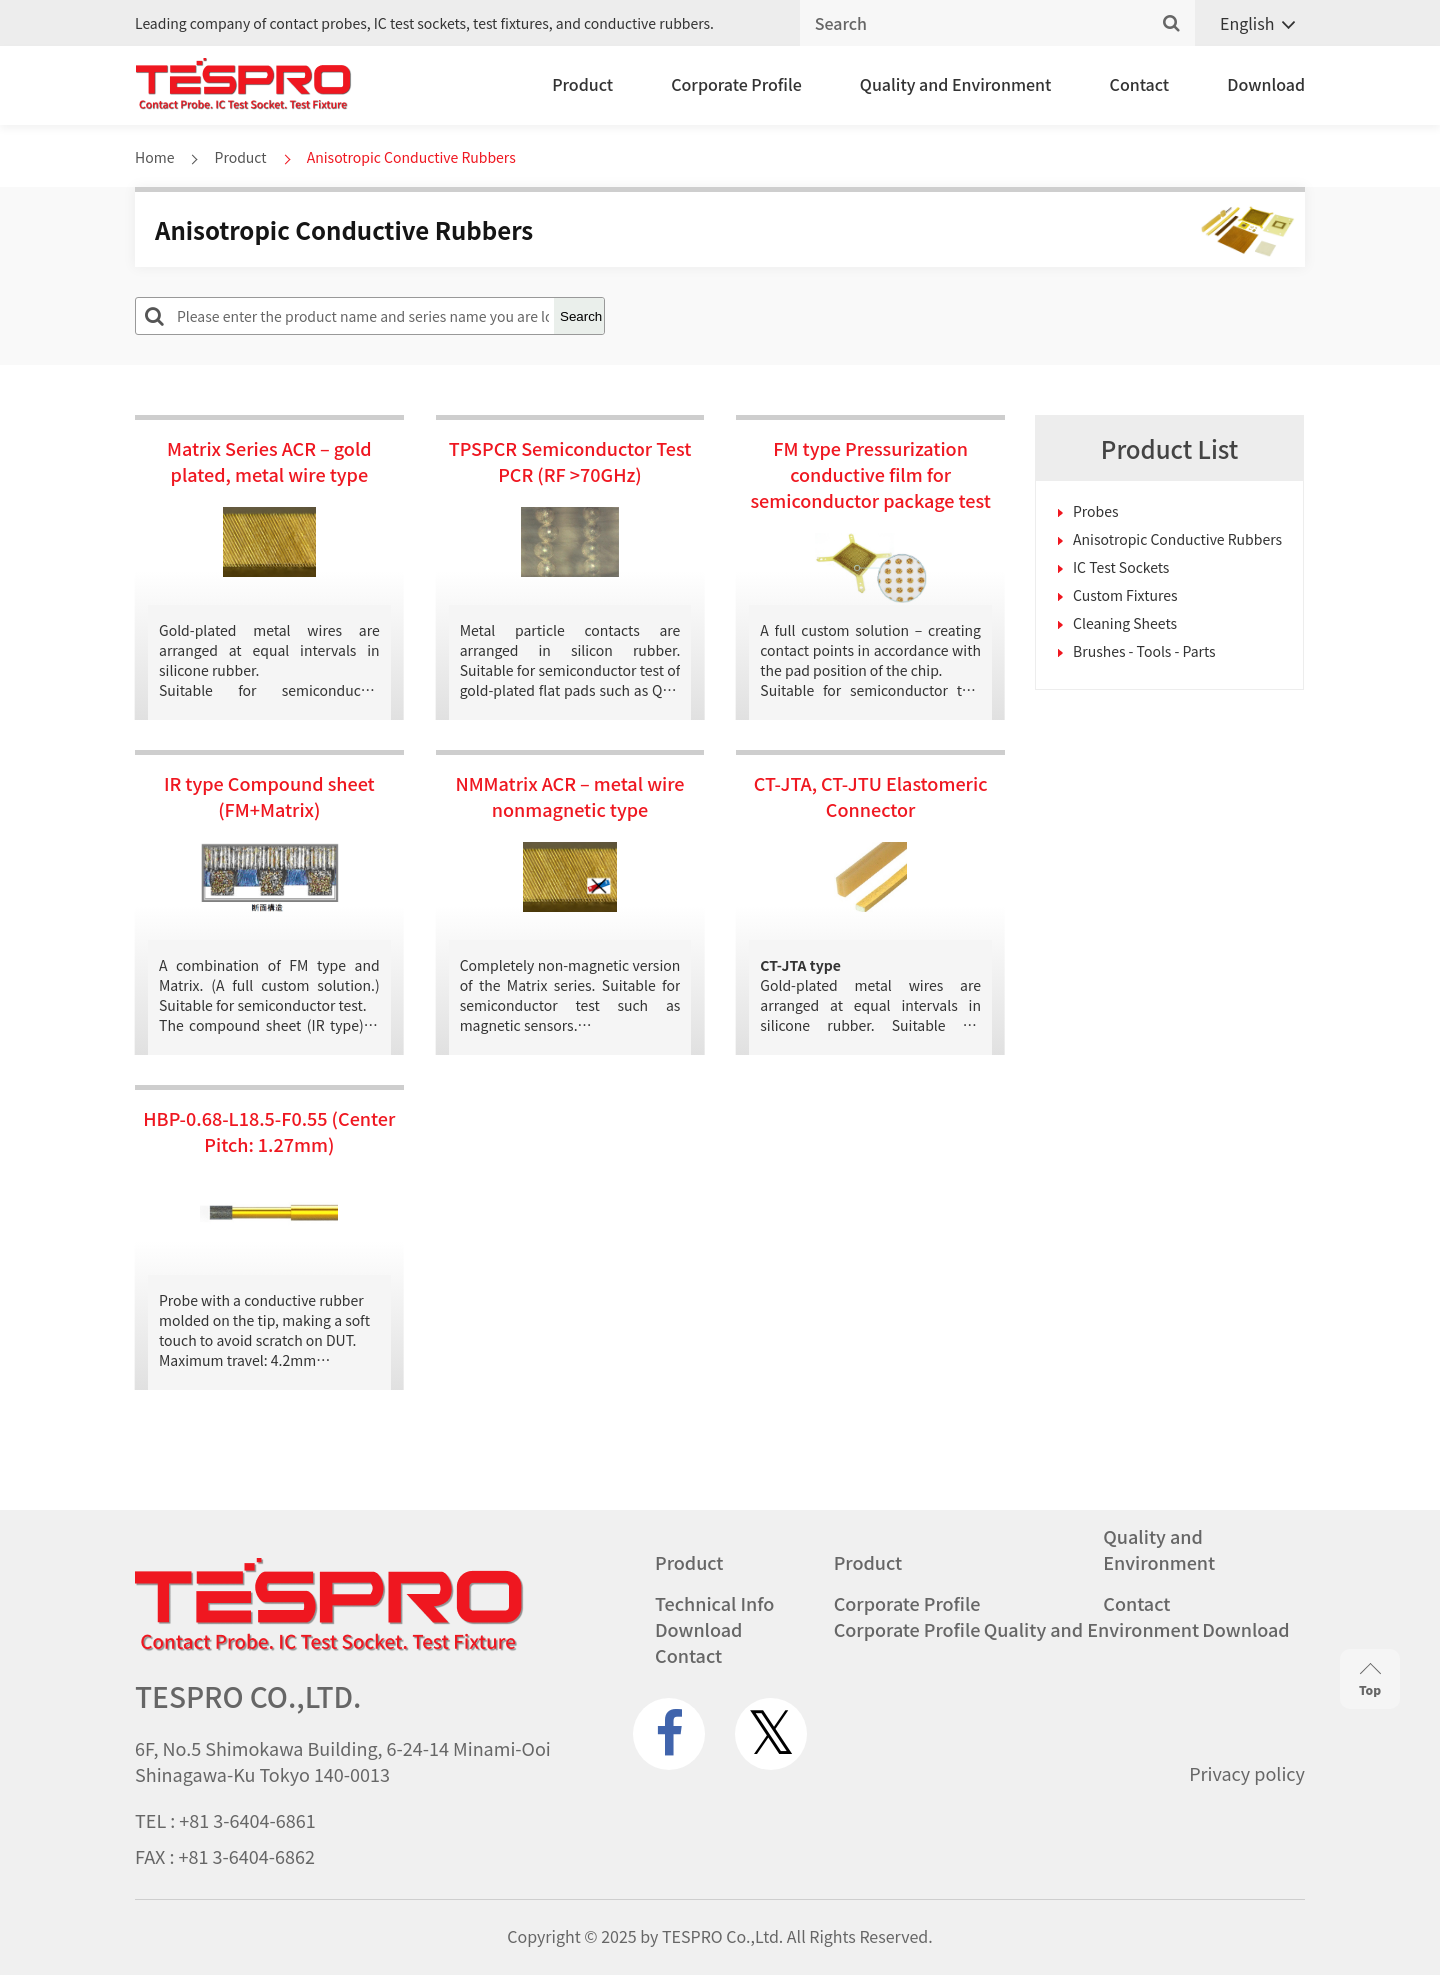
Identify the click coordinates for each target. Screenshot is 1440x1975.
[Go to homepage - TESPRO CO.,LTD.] (329, 1646)
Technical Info (714, 1603)
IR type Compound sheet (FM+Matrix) (269, 796)
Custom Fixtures (1125, 595)
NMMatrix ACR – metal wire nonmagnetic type (569, 796)
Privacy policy (1247, 1773)
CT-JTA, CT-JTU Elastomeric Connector (871, 796)
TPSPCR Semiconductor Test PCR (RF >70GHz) (570, 461)
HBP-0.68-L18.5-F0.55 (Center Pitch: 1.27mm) (269, 1131)
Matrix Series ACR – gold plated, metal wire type (269, 461)
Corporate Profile (736, 84)
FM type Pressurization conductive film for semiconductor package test (870, 474)
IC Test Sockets (1121, 567)
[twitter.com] (771, 1734)
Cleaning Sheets (1125, 623)
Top (1370, 1680)
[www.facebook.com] (669, 1734)
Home (154, 157)
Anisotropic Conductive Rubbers (1177, 539)
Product (582, 84)
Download (1266, 84)
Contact (1140, 84)
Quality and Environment (956, 84)
